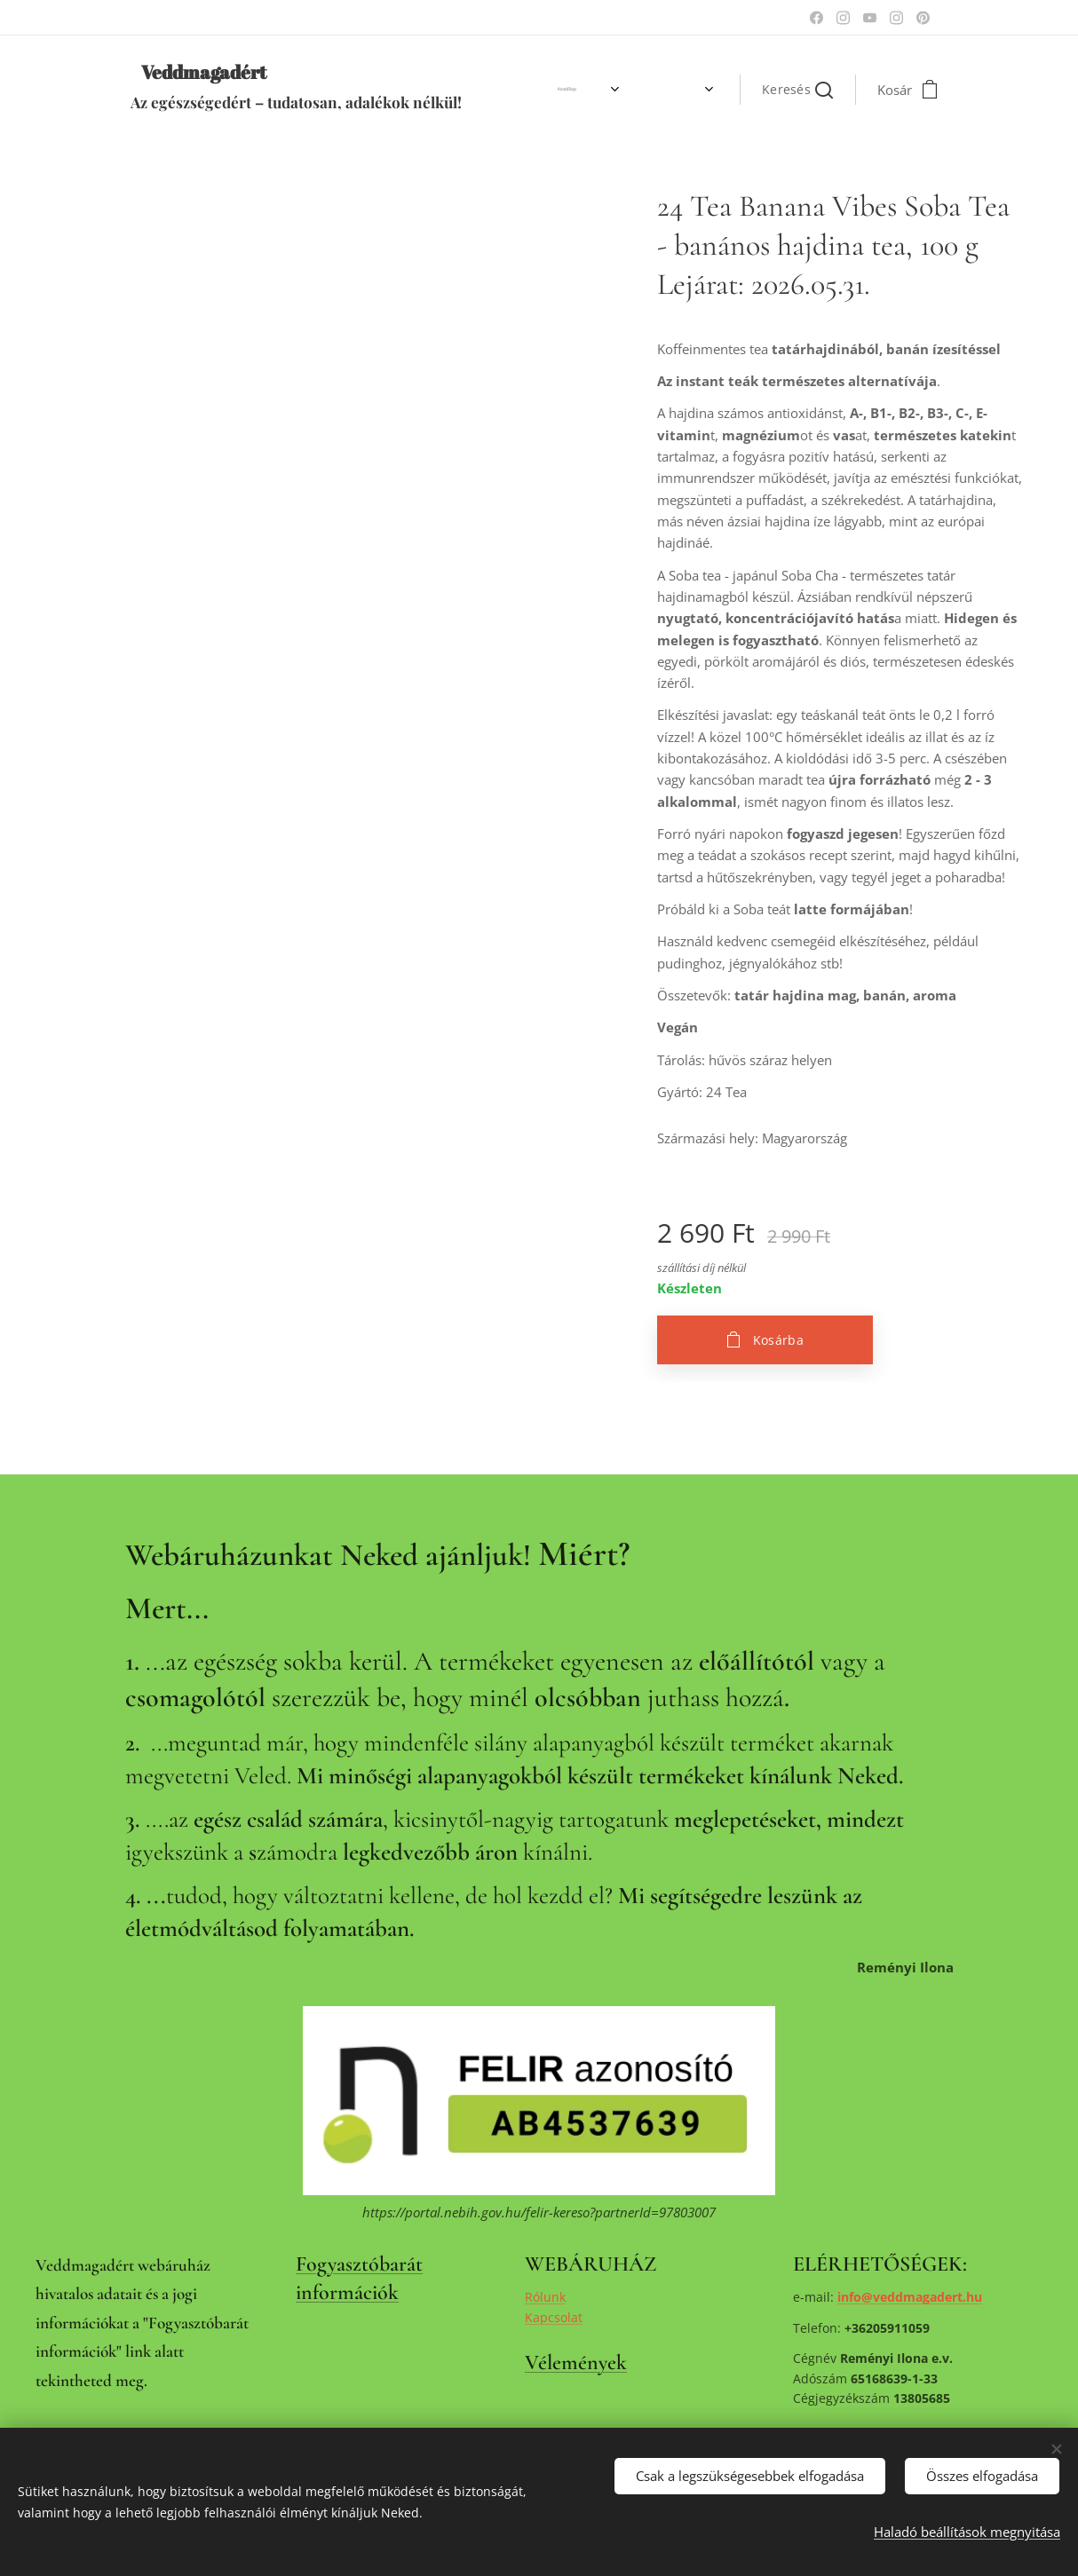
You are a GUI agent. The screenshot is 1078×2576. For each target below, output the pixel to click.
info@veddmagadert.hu (909, 2296)
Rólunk (545, 2296)
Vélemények (576, 2362)
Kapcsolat (554, 2317)
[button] (797, 89)
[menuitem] (524, 89)
